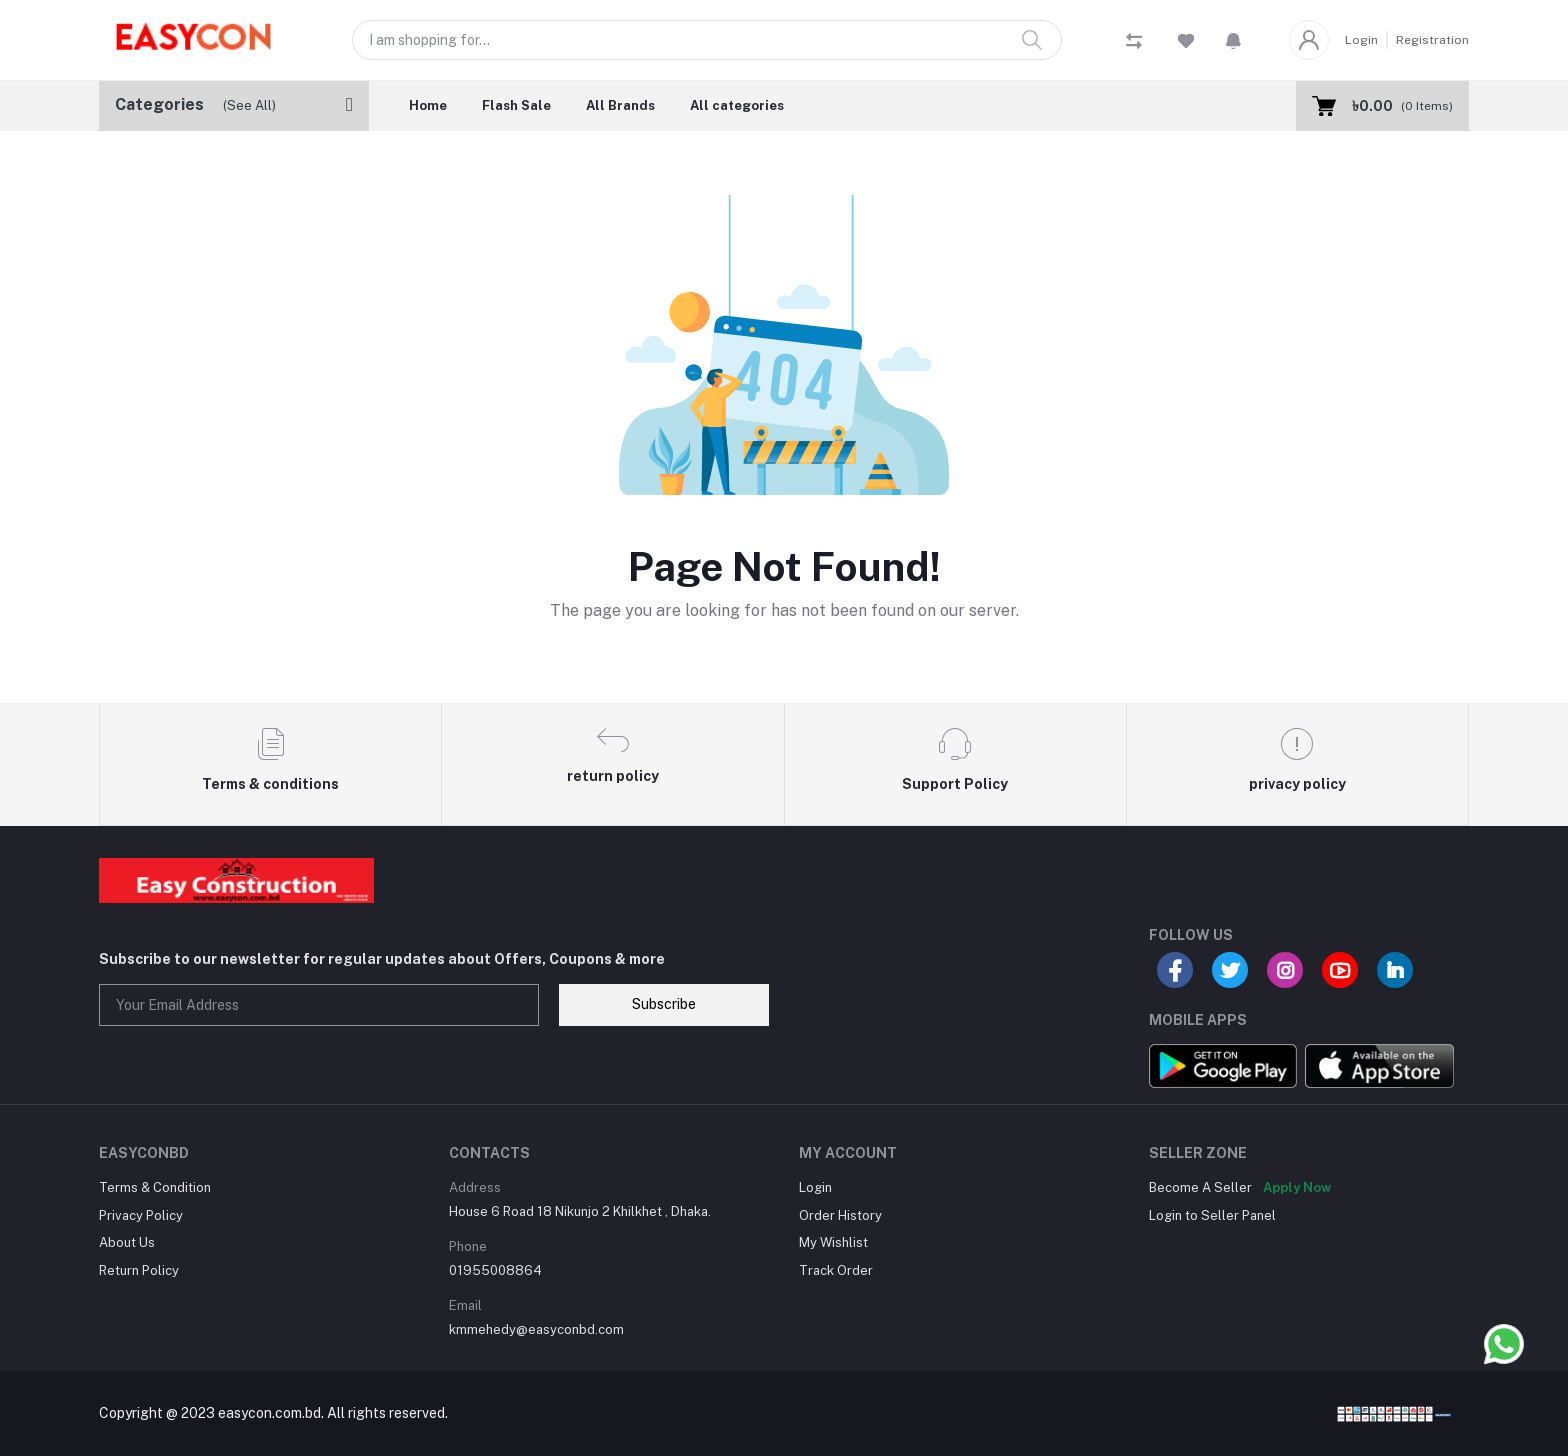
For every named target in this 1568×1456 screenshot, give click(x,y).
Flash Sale (516, 105)
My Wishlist (833, 1242)
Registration (1432, 40)
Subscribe (664, 1004)
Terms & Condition (155, 1187)
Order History (840, 1215)
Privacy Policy (141, 1215)
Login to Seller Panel (1212, 1215)
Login (1361, 40)
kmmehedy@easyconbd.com (536, 1329)
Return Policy (139, 1270)
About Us (127, 1242)
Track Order (836, 1270)
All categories (737, 105)
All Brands (620, 105)
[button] (1233, 40)
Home (428, 105)
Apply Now (1297, 1187)
